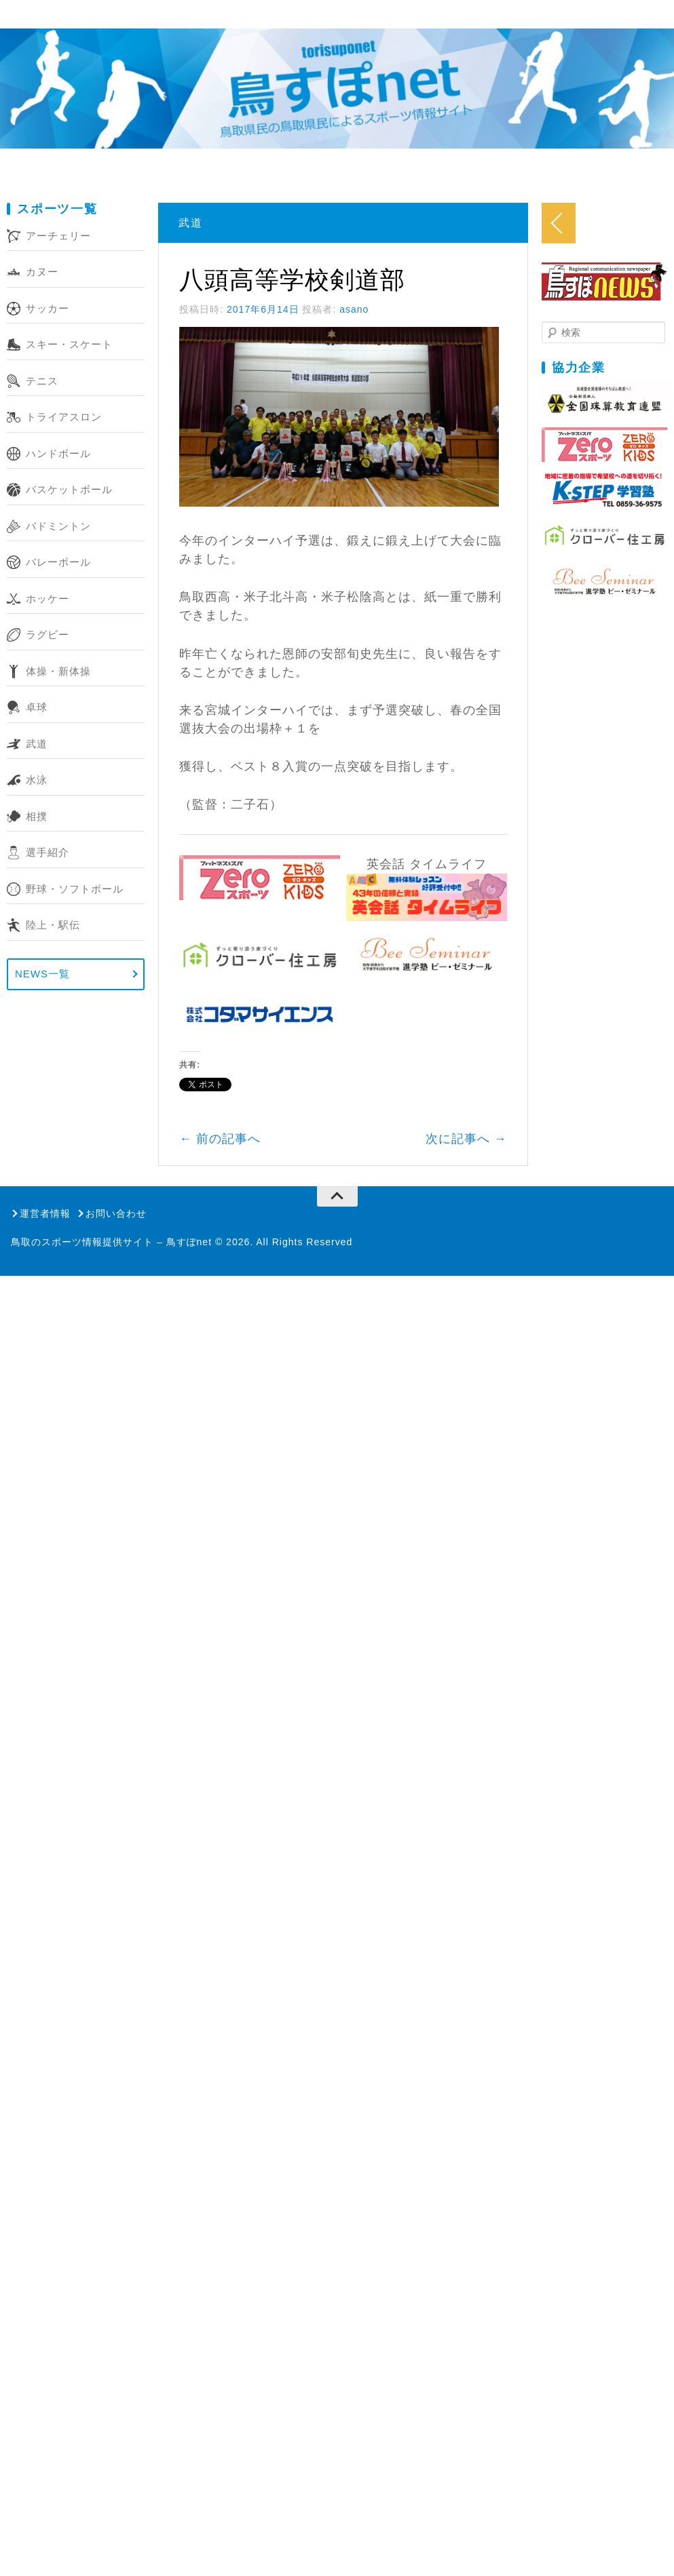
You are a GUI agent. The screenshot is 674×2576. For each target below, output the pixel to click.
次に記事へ (558, 1189)
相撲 (37, 816)
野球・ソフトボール (75, 889)
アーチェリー (58, 235)
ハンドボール (58, 453)
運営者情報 (45, 1264)
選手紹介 (47, 852)
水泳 (37, 779)
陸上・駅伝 (53, 925)
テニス (42, 381)
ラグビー (47, 634)
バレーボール (58, 562)
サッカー (47, 308)
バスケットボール (69, 489)
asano (379, 309)
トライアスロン (64, 417)
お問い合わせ (116, 1264)
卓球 (37, 707)
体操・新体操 (58, 671)
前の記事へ (245, 1189)
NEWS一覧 (42, 973)
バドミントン (58, 526)
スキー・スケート (69, 344)
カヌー (42, 271)
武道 (37, 743)
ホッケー (47, 598)
